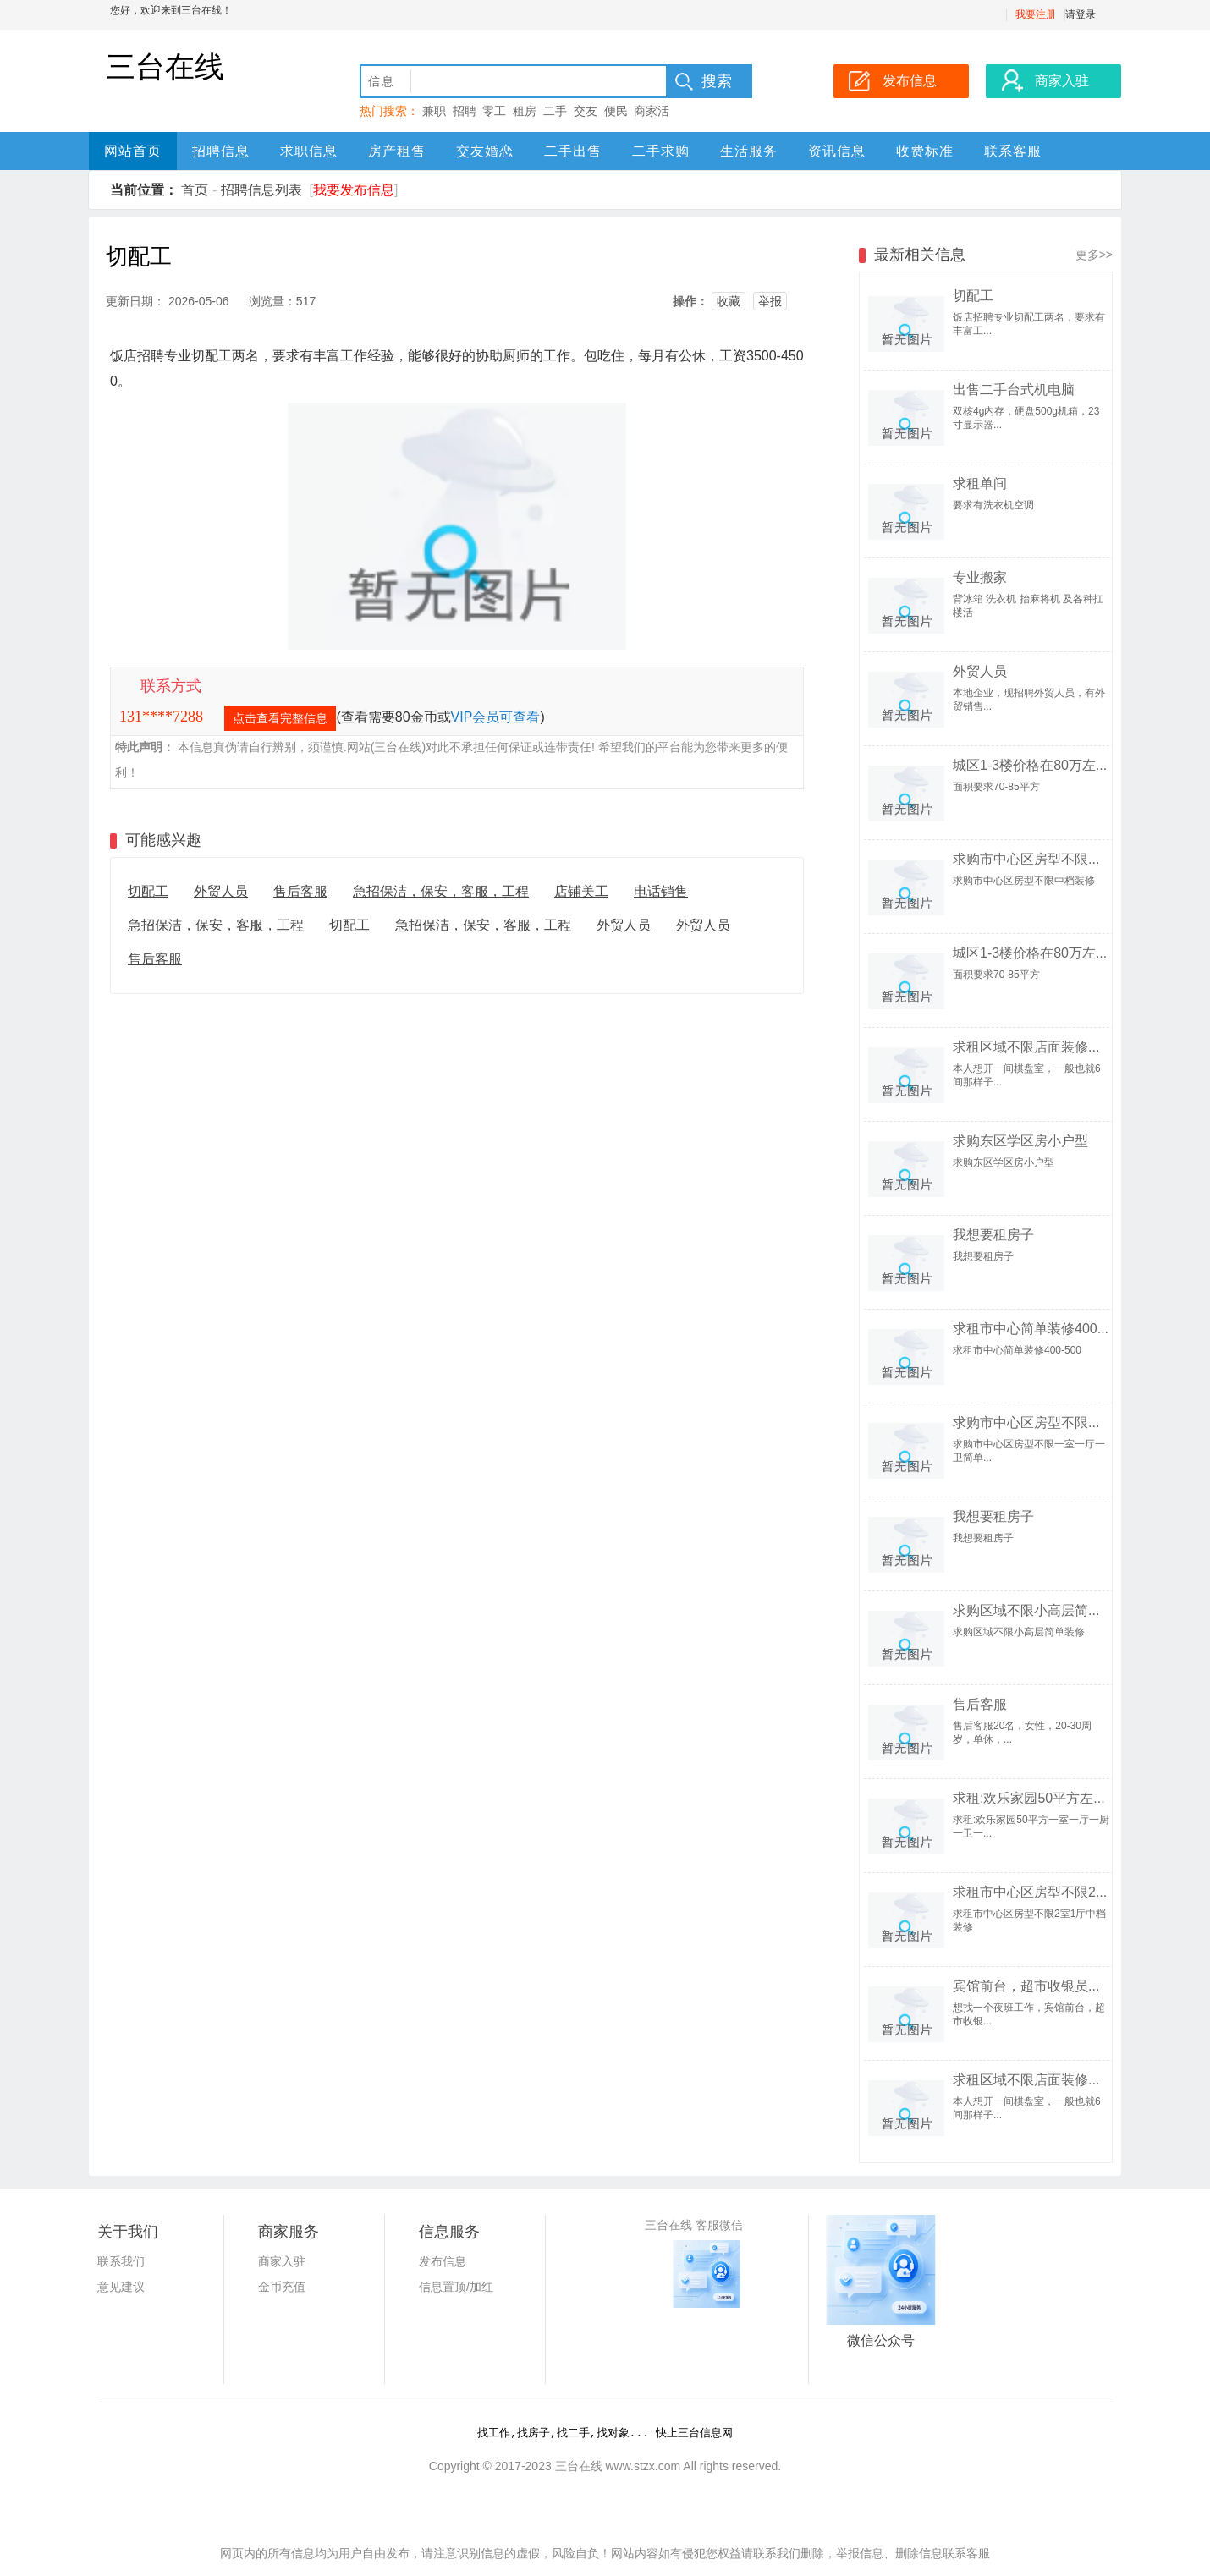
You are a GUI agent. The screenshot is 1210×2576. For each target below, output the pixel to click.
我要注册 (1035, 14)
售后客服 (300, 891)
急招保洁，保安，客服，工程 (441, 891)
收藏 (728, 301)
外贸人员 (221, 891)
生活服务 (749, 151)
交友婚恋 (485, 151)
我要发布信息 (353, 190)
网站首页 (133, 151)
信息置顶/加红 (456, 2286)
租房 (524, 111)
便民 (616, 111)
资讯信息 (837, 151)
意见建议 (121, 2286)
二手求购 (661, 151)
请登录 (1080, 14)
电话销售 (661, 891)
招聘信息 (221, 151)
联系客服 (1013, 151)
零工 (494, 111)
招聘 (464, 111)
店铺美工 (581, 891)
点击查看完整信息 (280, 718)
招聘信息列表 (261, 190)
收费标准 (925, 151)
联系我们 (121, 2261)
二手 (555, 111)
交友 (585, 111)
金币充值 (281, 2286)
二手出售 (573, 151)
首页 (194, 190)
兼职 (434, 111)
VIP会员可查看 (496, 717)
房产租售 (397, 151)
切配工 (148, 891)
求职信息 (309, 151)
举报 (770, 301)
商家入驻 (281, 2261)
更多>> (1094, 254)
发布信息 (442, 2261)
